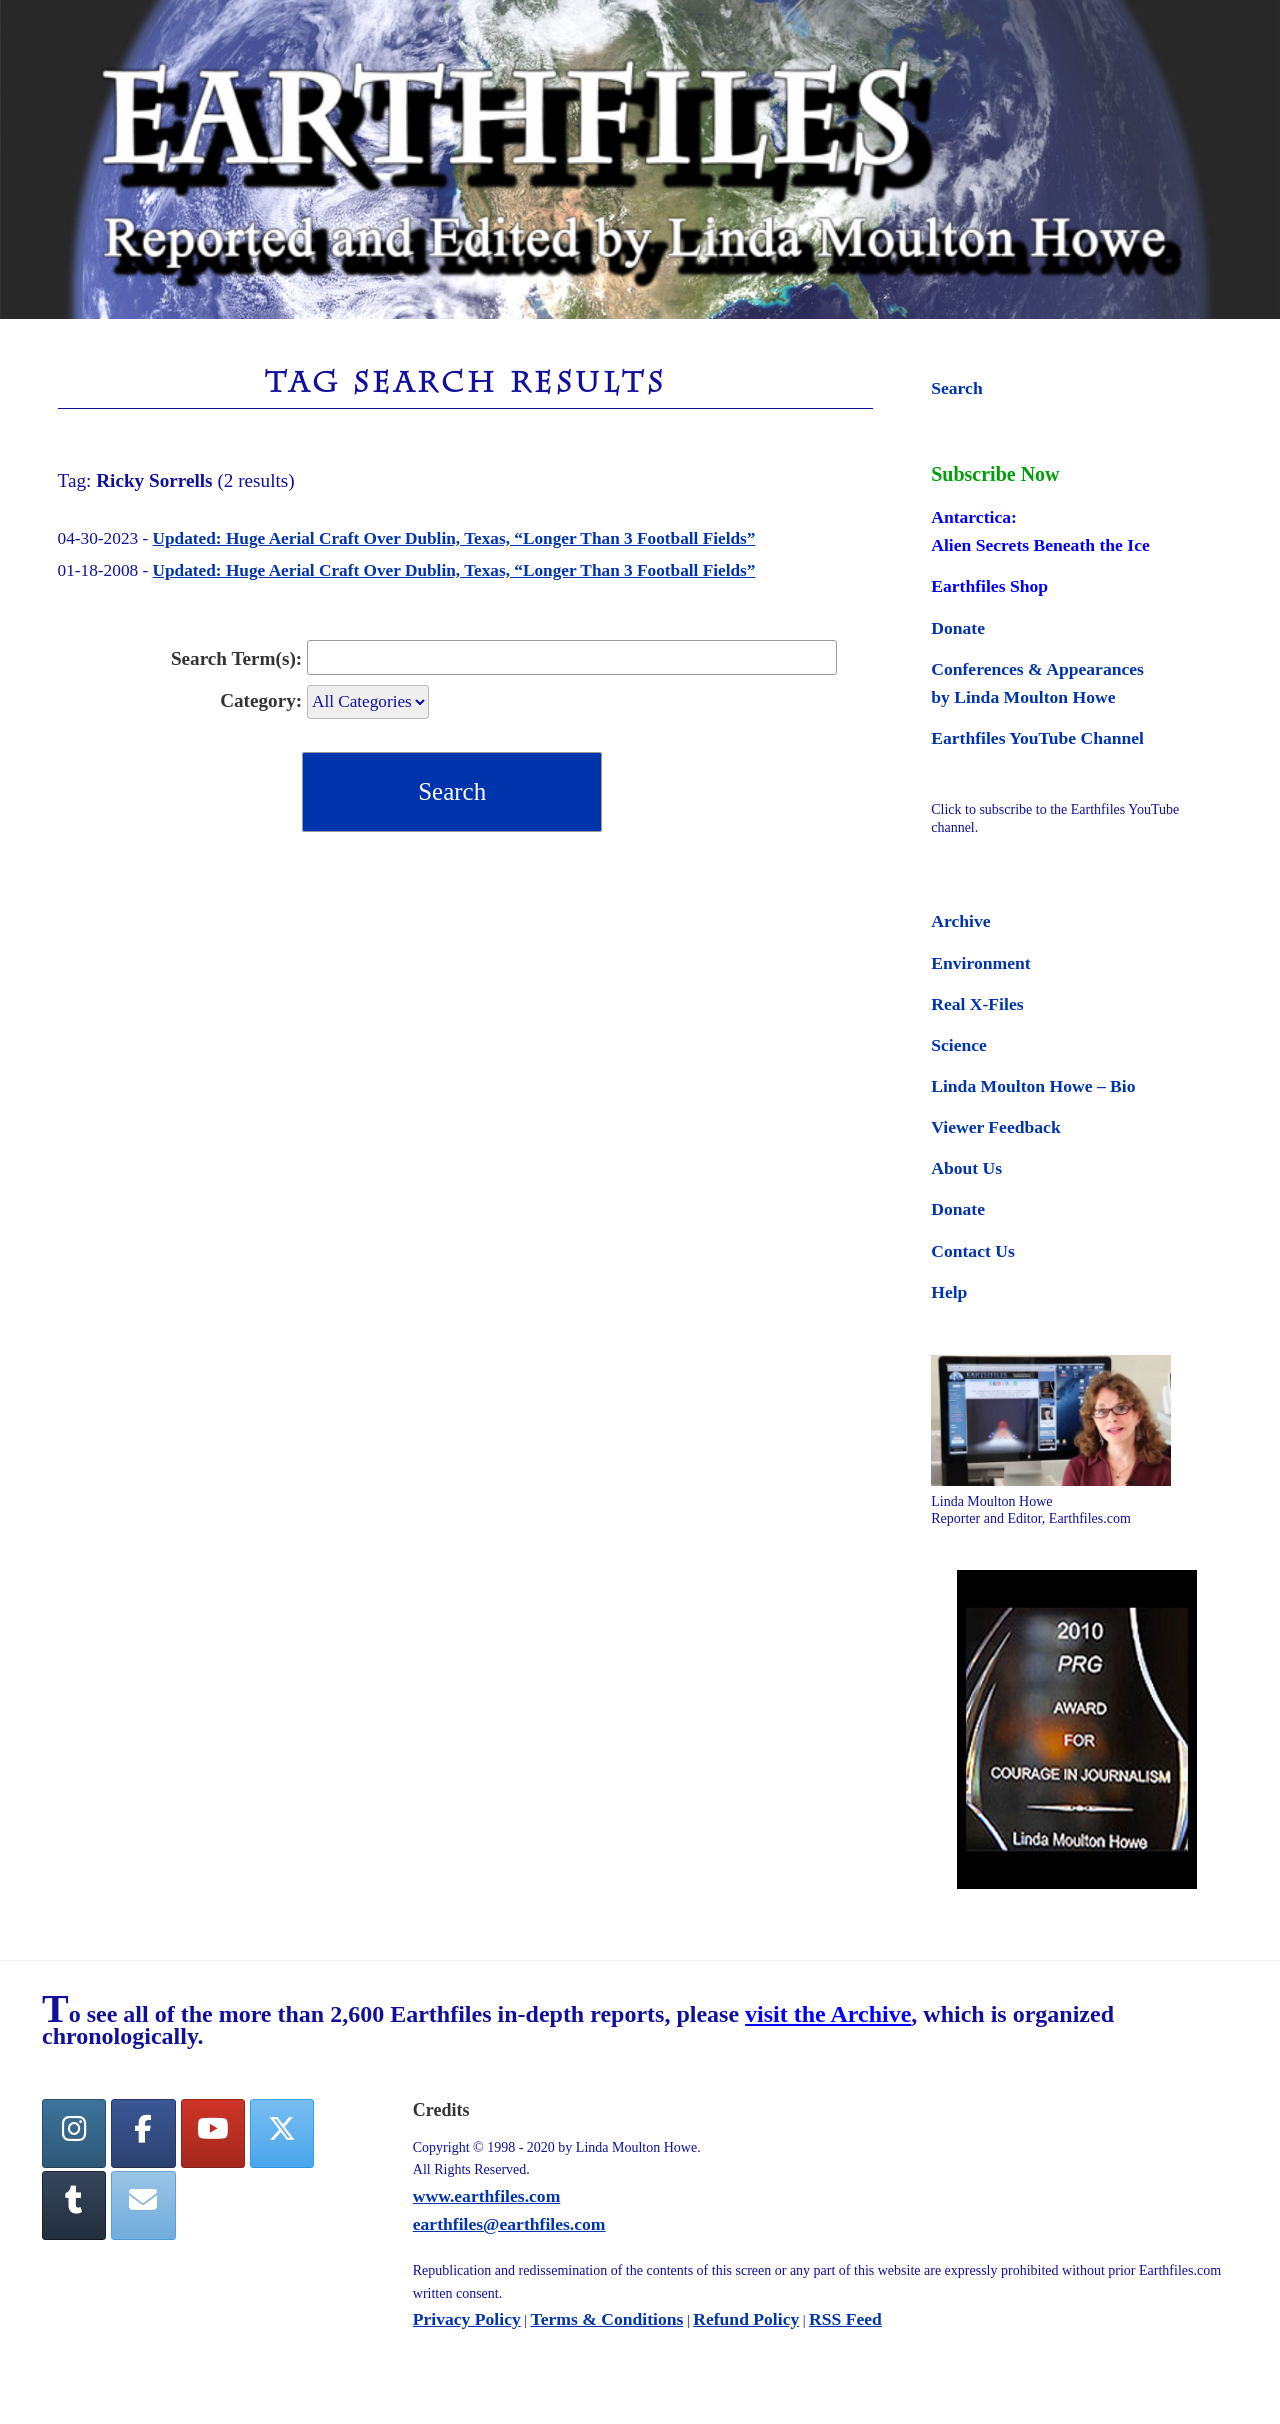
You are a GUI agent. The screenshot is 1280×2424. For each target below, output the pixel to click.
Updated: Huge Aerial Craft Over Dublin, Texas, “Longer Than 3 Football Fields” (454, 538)
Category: (261, 700)
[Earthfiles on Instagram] (74, 2133)
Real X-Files (977, 1004)
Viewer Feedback (995, 1127)
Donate (958, 628)
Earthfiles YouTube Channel (1037, 738)
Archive (960, 921)
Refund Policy (746, 2319)
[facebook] (143, 2133)
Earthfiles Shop (989, 586)
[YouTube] (213, 2133)
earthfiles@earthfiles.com (509, 2224)
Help (949, 1292)
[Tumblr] (74, 2205)
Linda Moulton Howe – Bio (1033, 1086)
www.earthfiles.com (487, 2196)
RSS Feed (845, 2319)
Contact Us (973, 1251)
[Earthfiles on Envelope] (143, 2205)
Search (956, 388)
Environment (980, 963)
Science (959, 1045)
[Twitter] (282, 2133)
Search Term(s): (236, 658)
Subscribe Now (995, 474)
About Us (966, 1168)
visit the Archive (828, 2014)
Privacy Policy (467, 2319)
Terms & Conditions (607, 2319)
